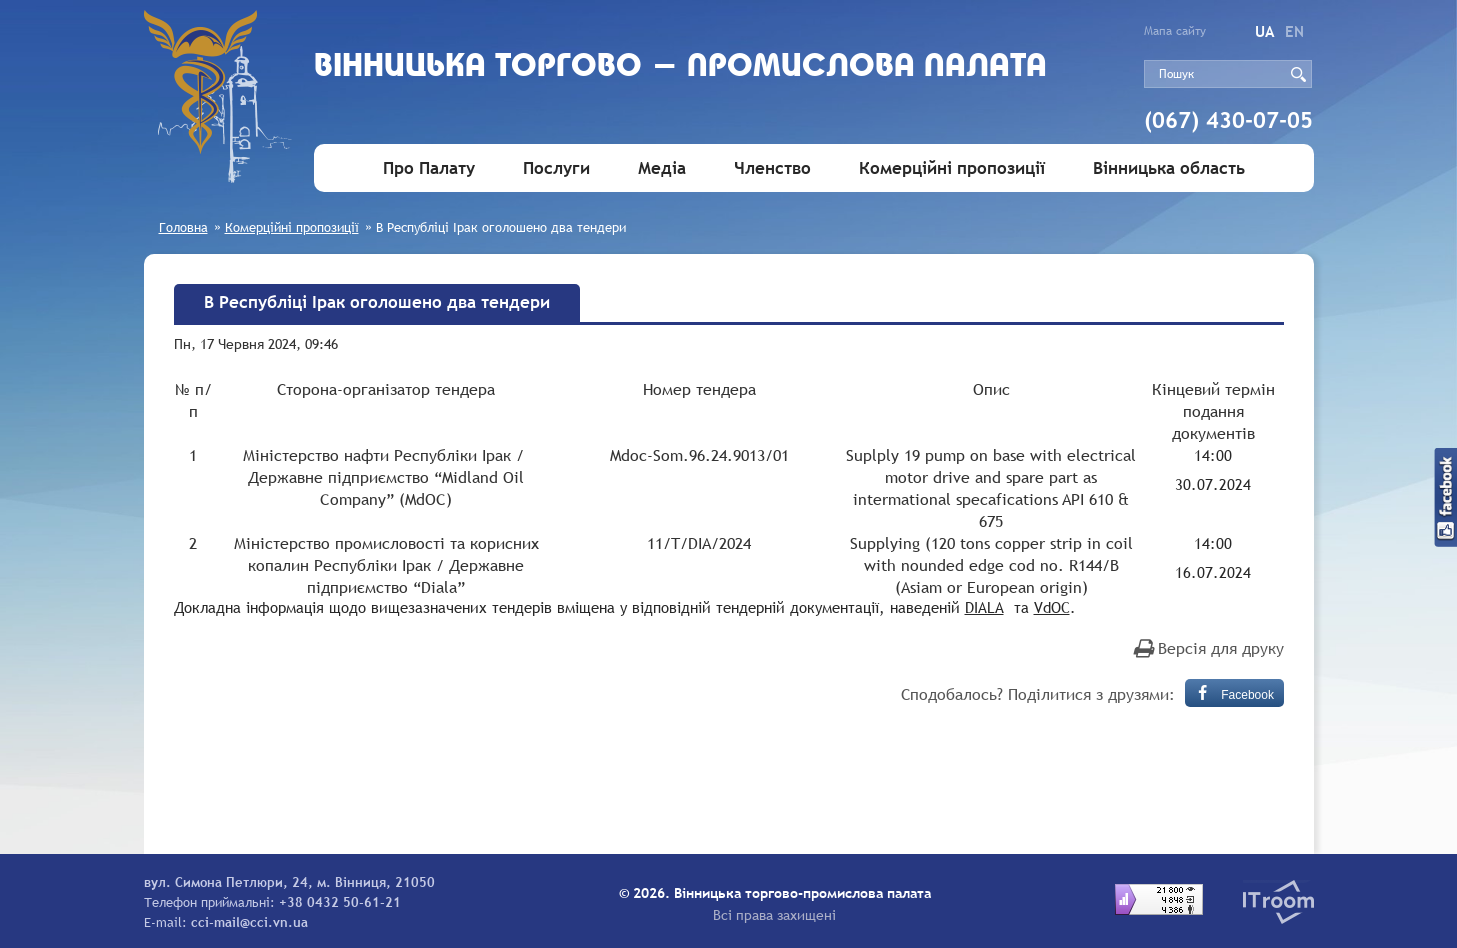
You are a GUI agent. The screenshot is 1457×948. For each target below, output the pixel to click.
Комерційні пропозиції (952, 168)
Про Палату (429, 168)
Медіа (662, 168)
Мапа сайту (1175, 31)
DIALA (984, 607)
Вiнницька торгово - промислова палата (680, 67)
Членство (772, 168)
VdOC (1052, 607)
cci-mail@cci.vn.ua (249, 922)
